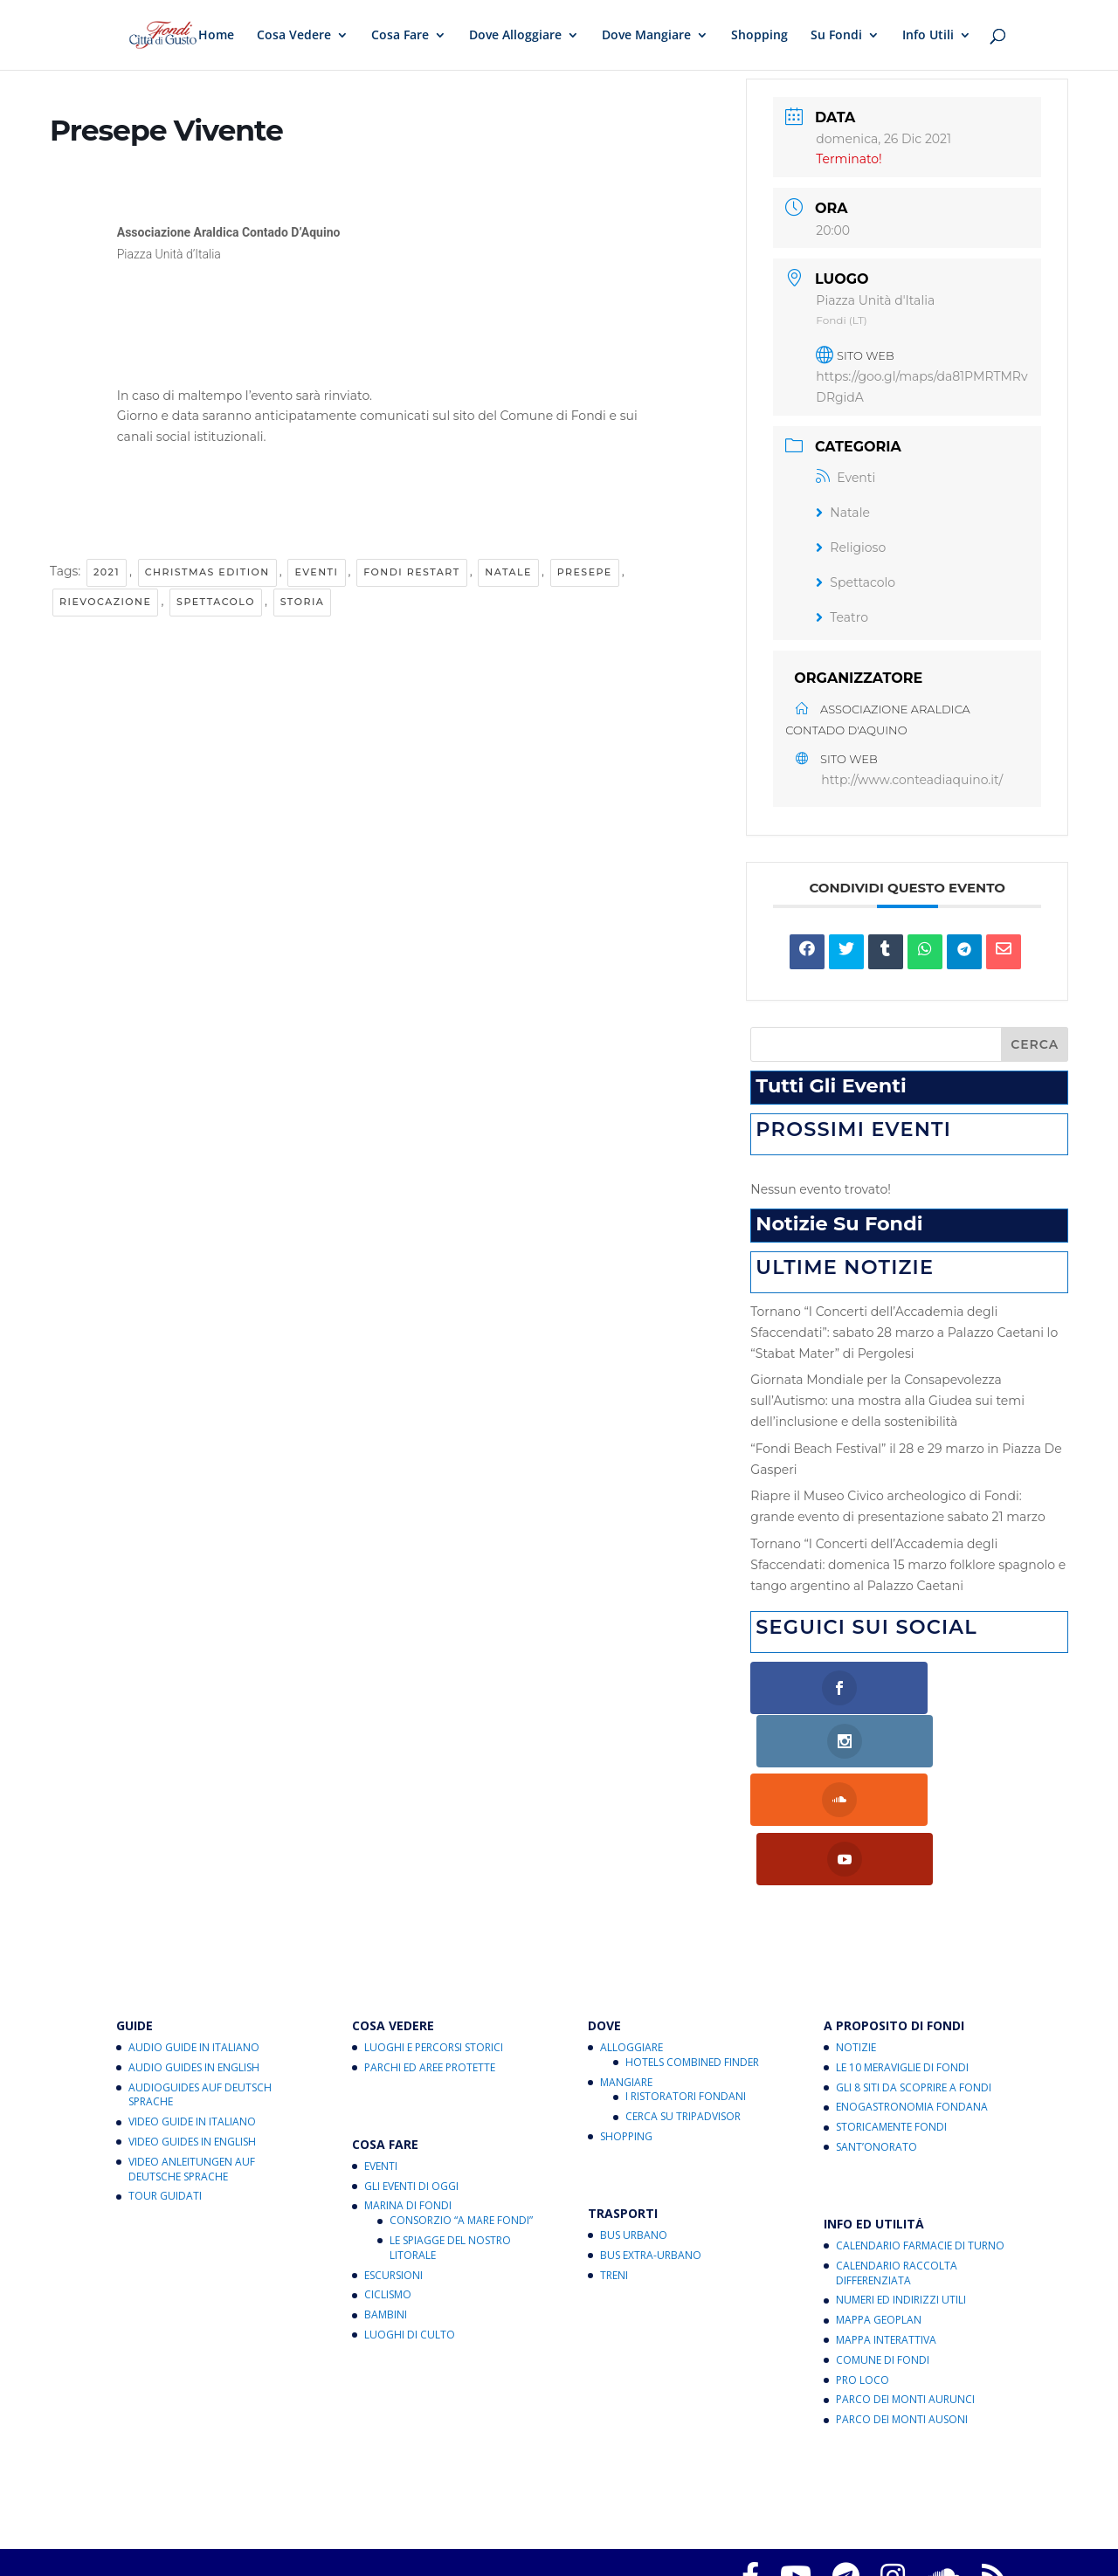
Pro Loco (862, 2267)
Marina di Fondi (408, 2093)
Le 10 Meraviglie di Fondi (902, 1955)
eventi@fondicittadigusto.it (596, 2552)
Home (216, 36)
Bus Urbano (633, 2123)
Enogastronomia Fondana (912, 1994)
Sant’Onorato (876, 2035)
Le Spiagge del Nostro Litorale (450, 2136)
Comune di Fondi (882, 2248)
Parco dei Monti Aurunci (905, 2287)
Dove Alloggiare (515, 36)
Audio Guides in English (193, 1955)
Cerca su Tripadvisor (683, 2004)
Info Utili (928, 36)
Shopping (759, 36)
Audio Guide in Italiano (193, 1935)
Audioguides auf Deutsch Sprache (200, 1982)
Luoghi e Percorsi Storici (433, 1935)
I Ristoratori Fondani (685, 1984)
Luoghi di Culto (409, 2222)
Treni (614, 2162)
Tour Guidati (165, 2084)
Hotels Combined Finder (692, 1950)
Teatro (842, 617)
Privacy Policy (260, 2511)
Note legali (849, 2511)
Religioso (851, 547)
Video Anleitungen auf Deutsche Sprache (191, 2057)
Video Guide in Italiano (192, 2009)
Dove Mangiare (646, 36)
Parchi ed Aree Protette (429, 1955)
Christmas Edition (207, 572)
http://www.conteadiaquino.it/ (912, 780)
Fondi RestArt (411, 572)
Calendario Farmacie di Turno (920, 2133)
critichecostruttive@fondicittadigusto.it (458, 2531)
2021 (106, 572)
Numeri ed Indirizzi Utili (901, 2187)
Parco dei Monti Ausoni (902, 2307)
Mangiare (626, 1969)
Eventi (316, 572)
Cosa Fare (400, 36)
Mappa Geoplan (878, 2208)
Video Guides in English (192, 2029)
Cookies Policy (350, 2511)
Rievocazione (105, 602)
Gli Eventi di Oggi (411, 2073)
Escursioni (393, 2162)
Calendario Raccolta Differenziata (896, 2161)
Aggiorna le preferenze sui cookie (491, 2511)
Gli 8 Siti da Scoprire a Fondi (913, 1974)
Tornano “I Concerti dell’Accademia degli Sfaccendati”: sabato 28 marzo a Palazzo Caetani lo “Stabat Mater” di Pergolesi (904, 1332)
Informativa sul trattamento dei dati (703, 2511)
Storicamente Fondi (891, 2015)
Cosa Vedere (294, 36)
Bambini (385, 2202)
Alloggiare (631, 1935)
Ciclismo (387, 2182)
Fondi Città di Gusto (254, 2490)
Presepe (584, 572)
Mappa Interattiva (886, 2228)
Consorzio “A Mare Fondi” (461, 2108)
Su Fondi (836, 36)
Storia (302, 602)
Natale (508, 572)
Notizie (856, 1935)
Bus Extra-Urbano (650, 2143)
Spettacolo (215, 602)
